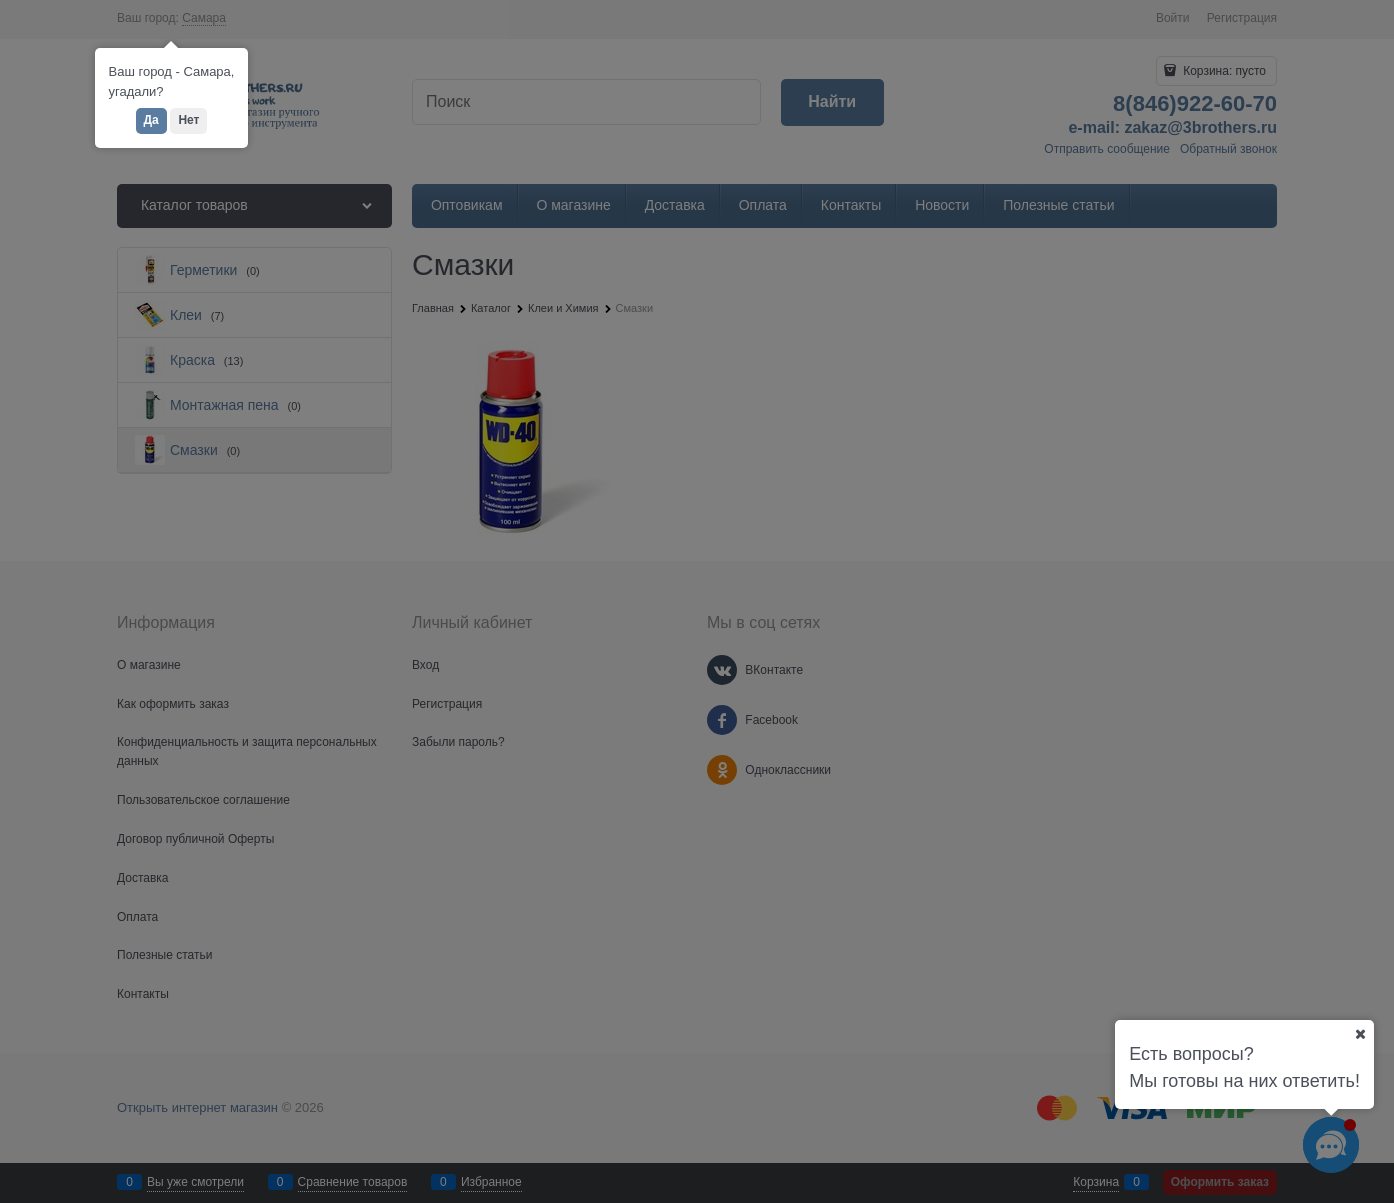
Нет (188, 120)
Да (151, 120)
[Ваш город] (1360, 1034)
